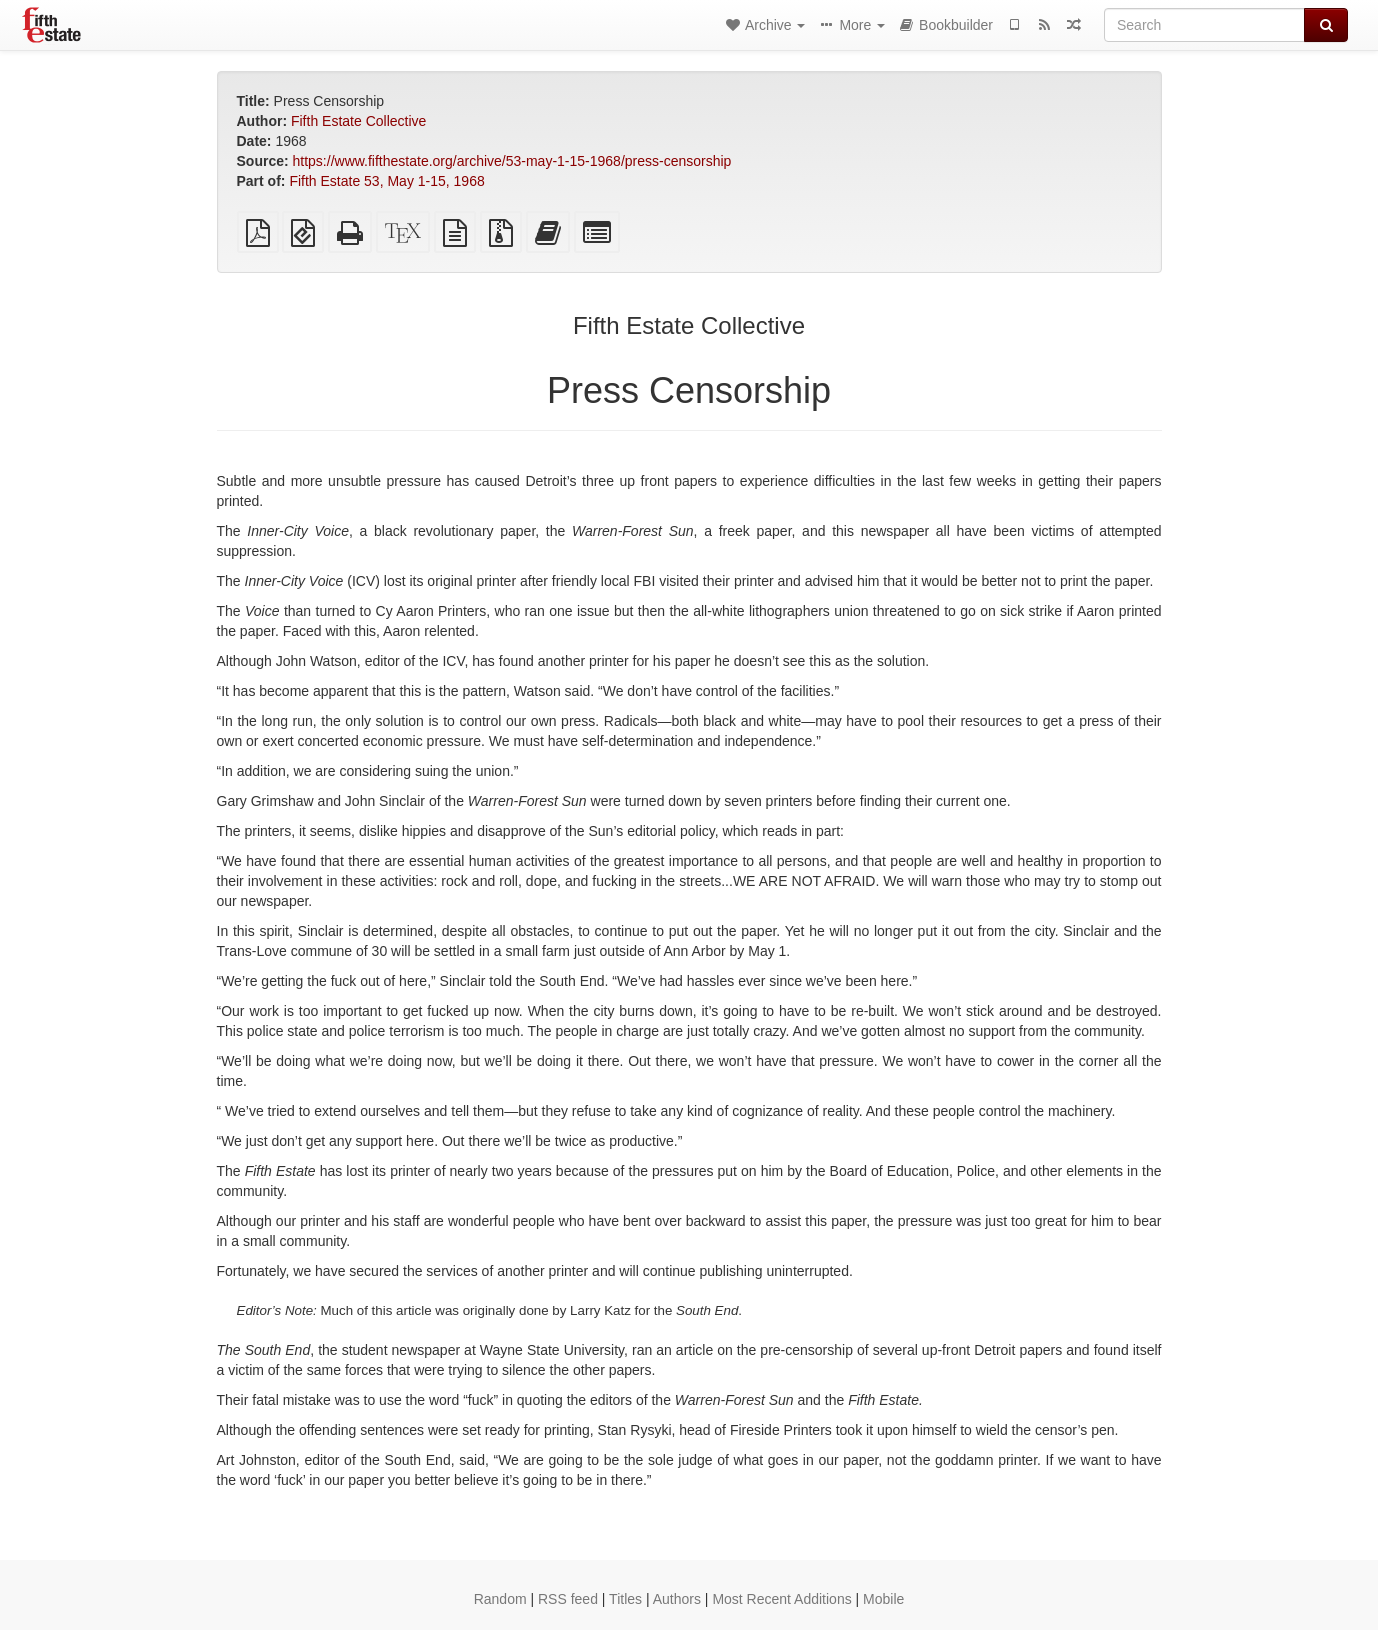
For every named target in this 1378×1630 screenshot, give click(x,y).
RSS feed (568, 1599)
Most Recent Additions (781, 1599)
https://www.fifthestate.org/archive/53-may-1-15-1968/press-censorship (512, 161)
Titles (625, 1599)
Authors (677, 1599)
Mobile (883, 1599)
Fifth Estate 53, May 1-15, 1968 (386, 181)
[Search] (1204, 25)
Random (500, 1599)
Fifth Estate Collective (358, 121)
